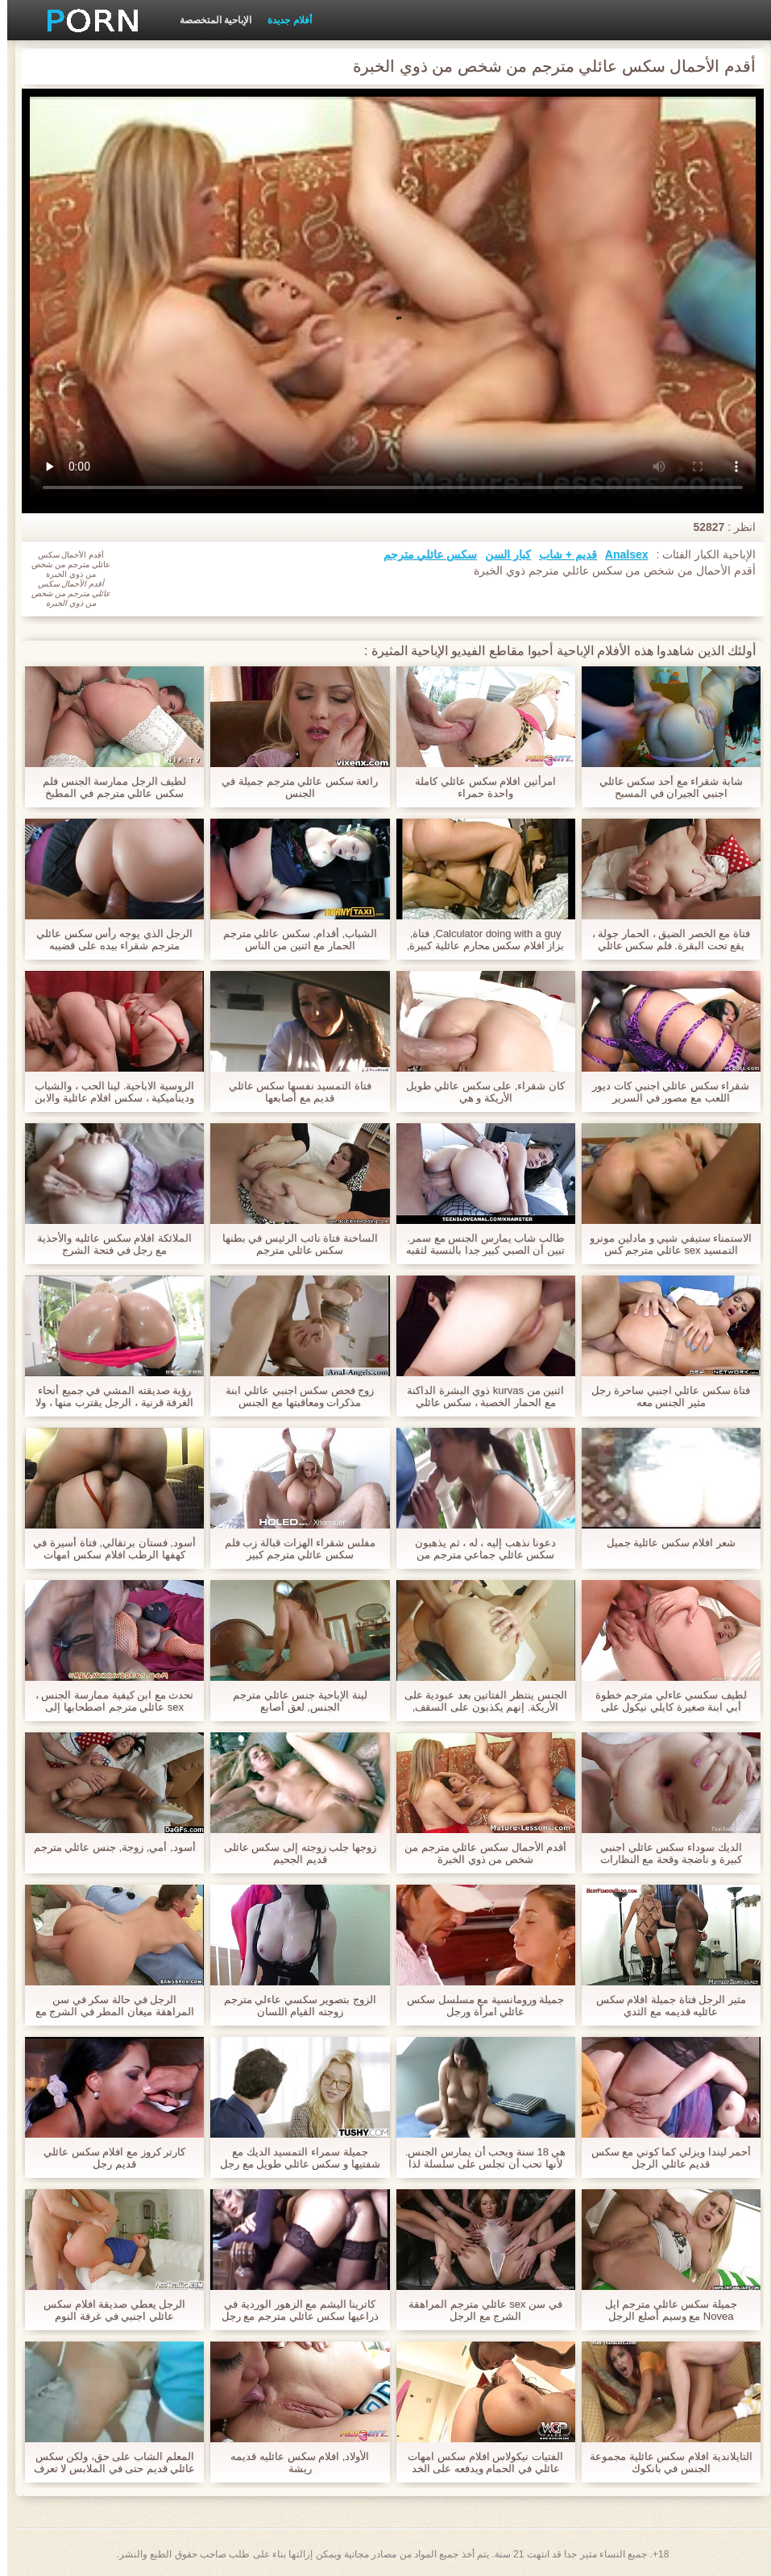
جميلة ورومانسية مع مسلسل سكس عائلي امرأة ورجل (478, 2005)
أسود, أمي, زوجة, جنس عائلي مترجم (108, 1847)
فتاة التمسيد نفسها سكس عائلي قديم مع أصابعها (293, 1092)
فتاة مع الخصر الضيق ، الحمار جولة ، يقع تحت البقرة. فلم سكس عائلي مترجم (664, 939)
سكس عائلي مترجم (423, 554)
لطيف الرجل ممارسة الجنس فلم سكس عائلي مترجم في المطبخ (107, 787)
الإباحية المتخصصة (208, 20)
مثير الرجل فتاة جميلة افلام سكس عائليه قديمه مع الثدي (664, 2005)
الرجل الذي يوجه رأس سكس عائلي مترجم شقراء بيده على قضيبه (107, 939)
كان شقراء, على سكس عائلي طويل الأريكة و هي (478, 1092)
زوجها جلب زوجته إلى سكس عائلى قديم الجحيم (293, 1853)
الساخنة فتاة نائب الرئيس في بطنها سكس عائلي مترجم (293, 1244)
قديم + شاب (561, 554)
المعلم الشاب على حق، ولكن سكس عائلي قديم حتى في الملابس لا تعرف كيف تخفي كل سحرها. (108, 2462)
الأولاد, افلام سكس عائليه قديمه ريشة (292, 2462)
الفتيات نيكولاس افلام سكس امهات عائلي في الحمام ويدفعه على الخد (477, 2462)
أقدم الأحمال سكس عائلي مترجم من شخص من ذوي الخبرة (478, 1853)
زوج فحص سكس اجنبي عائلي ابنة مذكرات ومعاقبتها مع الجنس (292, 1396)
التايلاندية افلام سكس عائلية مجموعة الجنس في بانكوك (663, 2462)
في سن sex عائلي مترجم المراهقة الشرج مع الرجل (477, 2310)
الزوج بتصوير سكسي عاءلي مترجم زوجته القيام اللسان (293, 2005)
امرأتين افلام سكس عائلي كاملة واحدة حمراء (478, 787)
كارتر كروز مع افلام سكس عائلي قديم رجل (107, 2158)
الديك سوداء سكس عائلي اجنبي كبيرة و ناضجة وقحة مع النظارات (664, 1853)
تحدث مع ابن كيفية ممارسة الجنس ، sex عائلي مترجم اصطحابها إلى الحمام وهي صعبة (107, 1701)
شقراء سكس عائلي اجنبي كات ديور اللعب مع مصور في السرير (663, 1092)
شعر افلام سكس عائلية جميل (663, 1543)
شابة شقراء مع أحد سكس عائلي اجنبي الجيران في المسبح (664, 787)
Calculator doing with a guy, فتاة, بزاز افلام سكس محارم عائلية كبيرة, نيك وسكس (479, 939)
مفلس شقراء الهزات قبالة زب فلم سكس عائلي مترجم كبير (293, 1549)
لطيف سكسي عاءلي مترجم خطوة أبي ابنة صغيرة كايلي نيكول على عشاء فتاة (664, 1701)
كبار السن (501, 554)
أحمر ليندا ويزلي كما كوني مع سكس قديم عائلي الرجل (664, 2158)
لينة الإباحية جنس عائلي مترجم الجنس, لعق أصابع (292, 1701)
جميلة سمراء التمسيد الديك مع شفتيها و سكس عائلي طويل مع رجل (293, 2158)
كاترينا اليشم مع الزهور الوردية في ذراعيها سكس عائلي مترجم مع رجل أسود (292, 2310)
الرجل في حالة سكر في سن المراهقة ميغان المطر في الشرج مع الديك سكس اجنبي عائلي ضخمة (107, 2005)
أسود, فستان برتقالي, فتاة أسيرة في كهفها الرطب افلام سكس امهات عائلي (107, 1549)
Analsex (619, 554)
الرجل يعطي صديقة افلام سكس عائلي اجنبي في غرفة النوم (107, 2310)
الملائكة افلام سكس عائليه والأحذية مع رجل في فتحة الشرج (107, 1244)
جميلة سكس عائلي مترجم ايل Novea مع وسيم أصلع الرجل (664, 2310)
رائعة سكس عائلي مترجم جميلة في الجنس (292, 787)
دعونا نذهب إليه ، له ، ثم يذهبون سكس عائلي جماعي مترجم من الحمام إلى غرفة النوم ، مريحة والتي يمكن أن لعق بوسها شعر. (478, 1549)
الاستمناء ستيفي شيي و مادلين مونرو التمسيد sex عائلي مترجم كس (663, 1244)
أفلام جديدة (282, 20)
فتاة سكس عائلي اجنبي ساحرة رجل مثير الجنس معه (663, 1396)
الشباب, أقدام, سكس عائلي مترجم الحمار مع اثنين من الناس (293, 939)
